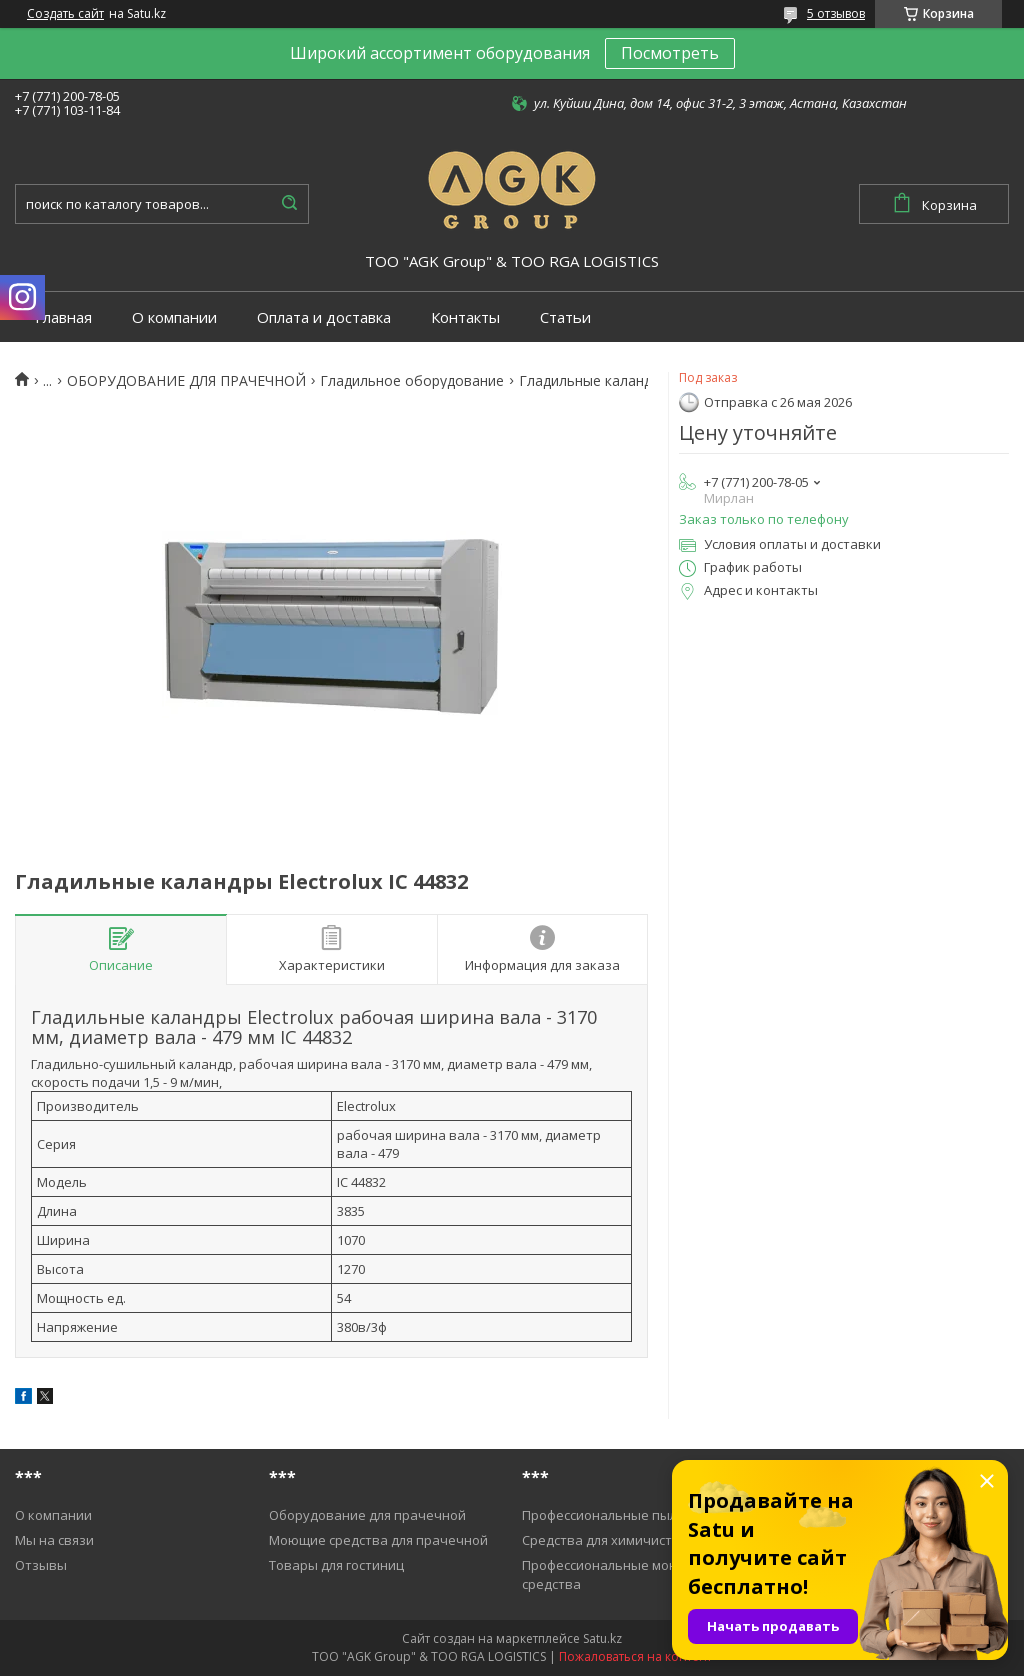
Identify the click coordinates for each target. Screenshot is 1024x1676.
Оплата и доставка (324, 317)
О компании (174, 317)
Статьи (565, 317)
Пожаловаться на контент (635, 1656)
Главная (63, 317)
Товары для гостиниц (336, 1565)
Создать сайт (65, 14)
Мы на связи (54, 1540)
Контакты (465, 317)
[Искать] (289, 204)
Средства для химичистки (604, 1540)
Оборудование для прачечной (367, 1515)
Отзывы (41, 1565)
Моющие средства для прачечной (378, 1540)
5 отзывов (836, 13)
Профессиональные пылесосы (618, 1515)
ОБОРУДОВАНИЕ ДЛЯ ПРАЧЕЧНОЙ (186, 381)
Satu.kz (602, 1638)
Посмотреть (670, 53)
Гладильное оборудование (412, 381)
